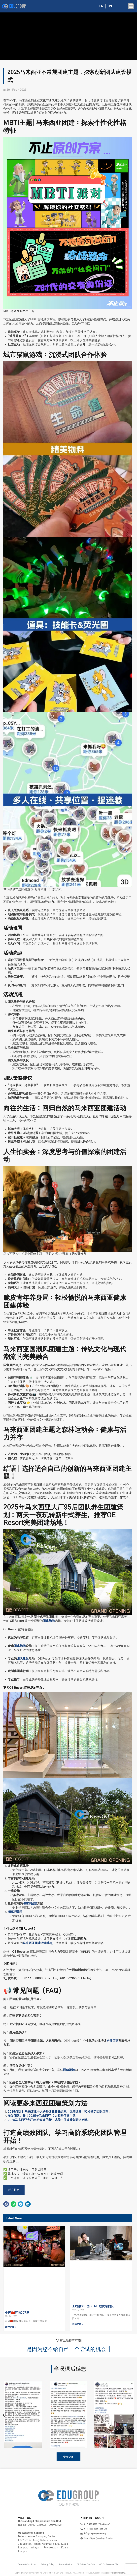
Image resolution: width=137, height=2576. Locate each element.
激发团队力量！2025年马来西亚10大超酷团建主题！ (43, 2115)
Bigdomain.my (118, 2573)
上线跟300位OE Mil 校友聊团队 (93, 2306)
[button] (131, 6)
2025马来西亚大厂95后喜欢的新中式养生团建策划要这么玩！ (49, 2120)
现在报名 (14, 2190)
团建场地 (49, 1621)
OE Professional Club (109, 2564)
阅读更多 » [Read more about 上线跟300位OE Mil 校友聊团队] (77, 2324)
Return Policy (65, 2564)
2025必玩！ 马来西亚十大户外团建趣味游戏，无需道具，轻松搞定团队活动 (58, 2111)
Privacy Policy (48, 2564)
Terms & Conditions (27, 2564)
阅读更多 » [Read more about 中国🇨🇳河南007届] (10, 2327)
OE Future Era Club (86, 2564)
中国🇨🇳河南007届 (17, 2312)
